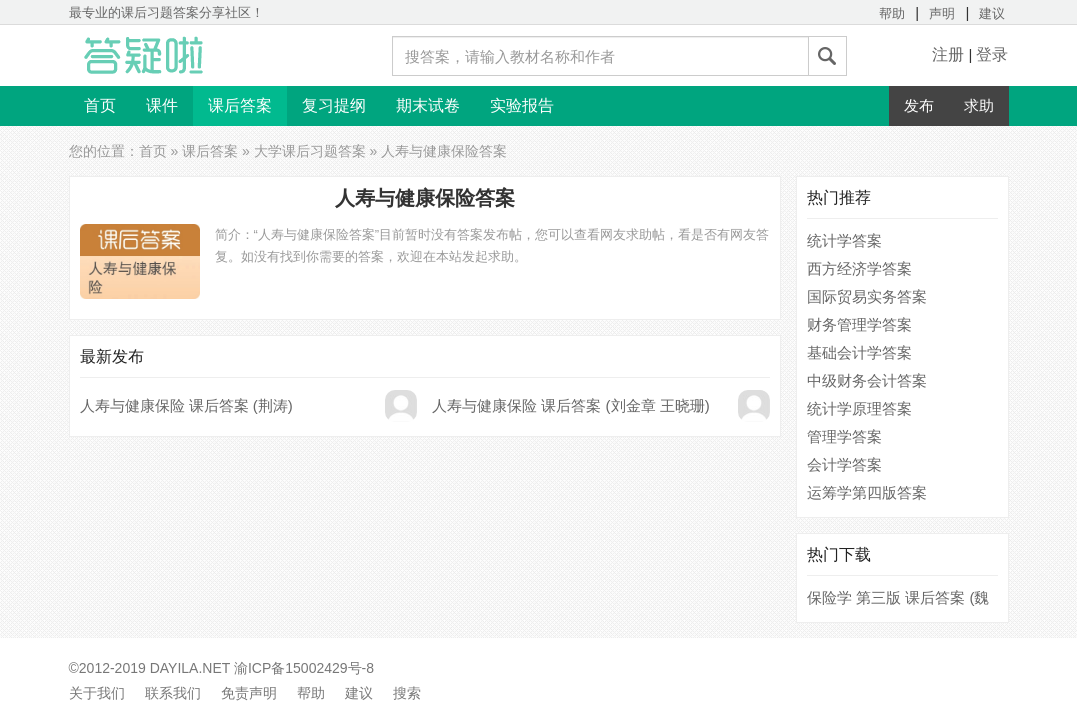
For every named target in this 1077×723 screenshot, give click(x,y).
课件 (162, 105)
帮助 (892, 13)
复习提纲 (334, 105)
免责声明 (249, 693)
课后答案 (240, 105)
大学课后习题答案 (310, 151)
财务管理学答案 (859, 324)
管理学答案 (844, 436)
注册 (948, 54)
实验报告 (522, 105)
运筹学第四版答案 (867, 492)
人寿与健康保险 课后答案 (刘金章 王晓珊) (571, 405)
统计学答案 (844, 240)
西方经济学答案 (859, 268)
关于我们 (97, 693)
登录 (992, 54)
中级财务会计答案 (867, 380)
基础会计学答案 (859, 352)
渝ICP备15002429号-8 (304, 668)
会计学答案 (844, 464)
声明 (942, 13)
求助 (979, 105)
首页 (100, 105)
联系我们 (173, 693)
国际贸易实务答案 (867, 296)
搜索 (407, 693)
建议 (992, 13)
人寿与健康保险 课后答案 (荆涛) (186, 405)
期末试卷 (428, 105)
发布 (919, 105)
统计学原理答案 (859, 408)
